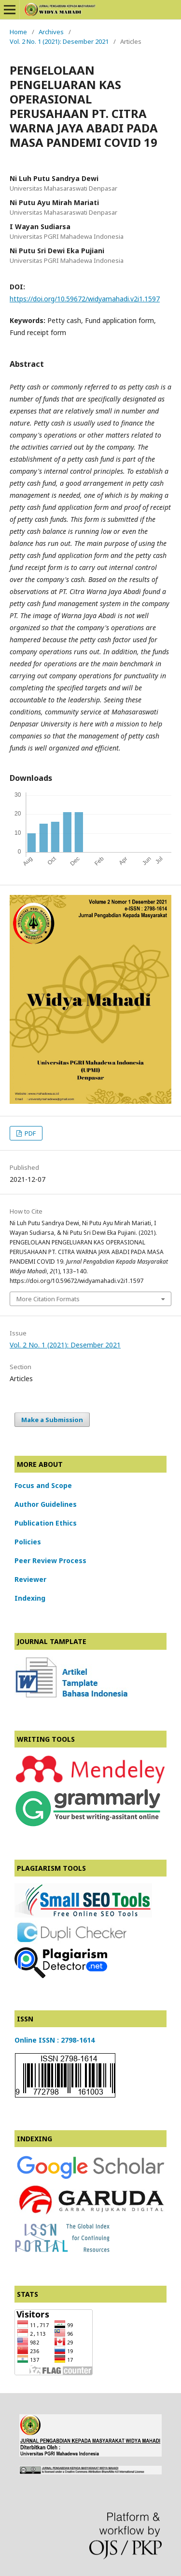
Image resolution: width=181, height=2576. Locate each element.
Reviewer (30, 1579)
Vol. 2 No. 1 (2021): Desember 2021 (59, 41)
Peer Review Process (50, 1560)
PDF (29, 1133)
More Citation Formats (48, 1298)
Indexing (29, 1598)
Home (18, 31)
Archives (51, 31)
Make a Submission (52, 1419)
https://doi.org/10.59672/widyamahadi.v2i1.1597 (85, 298)
